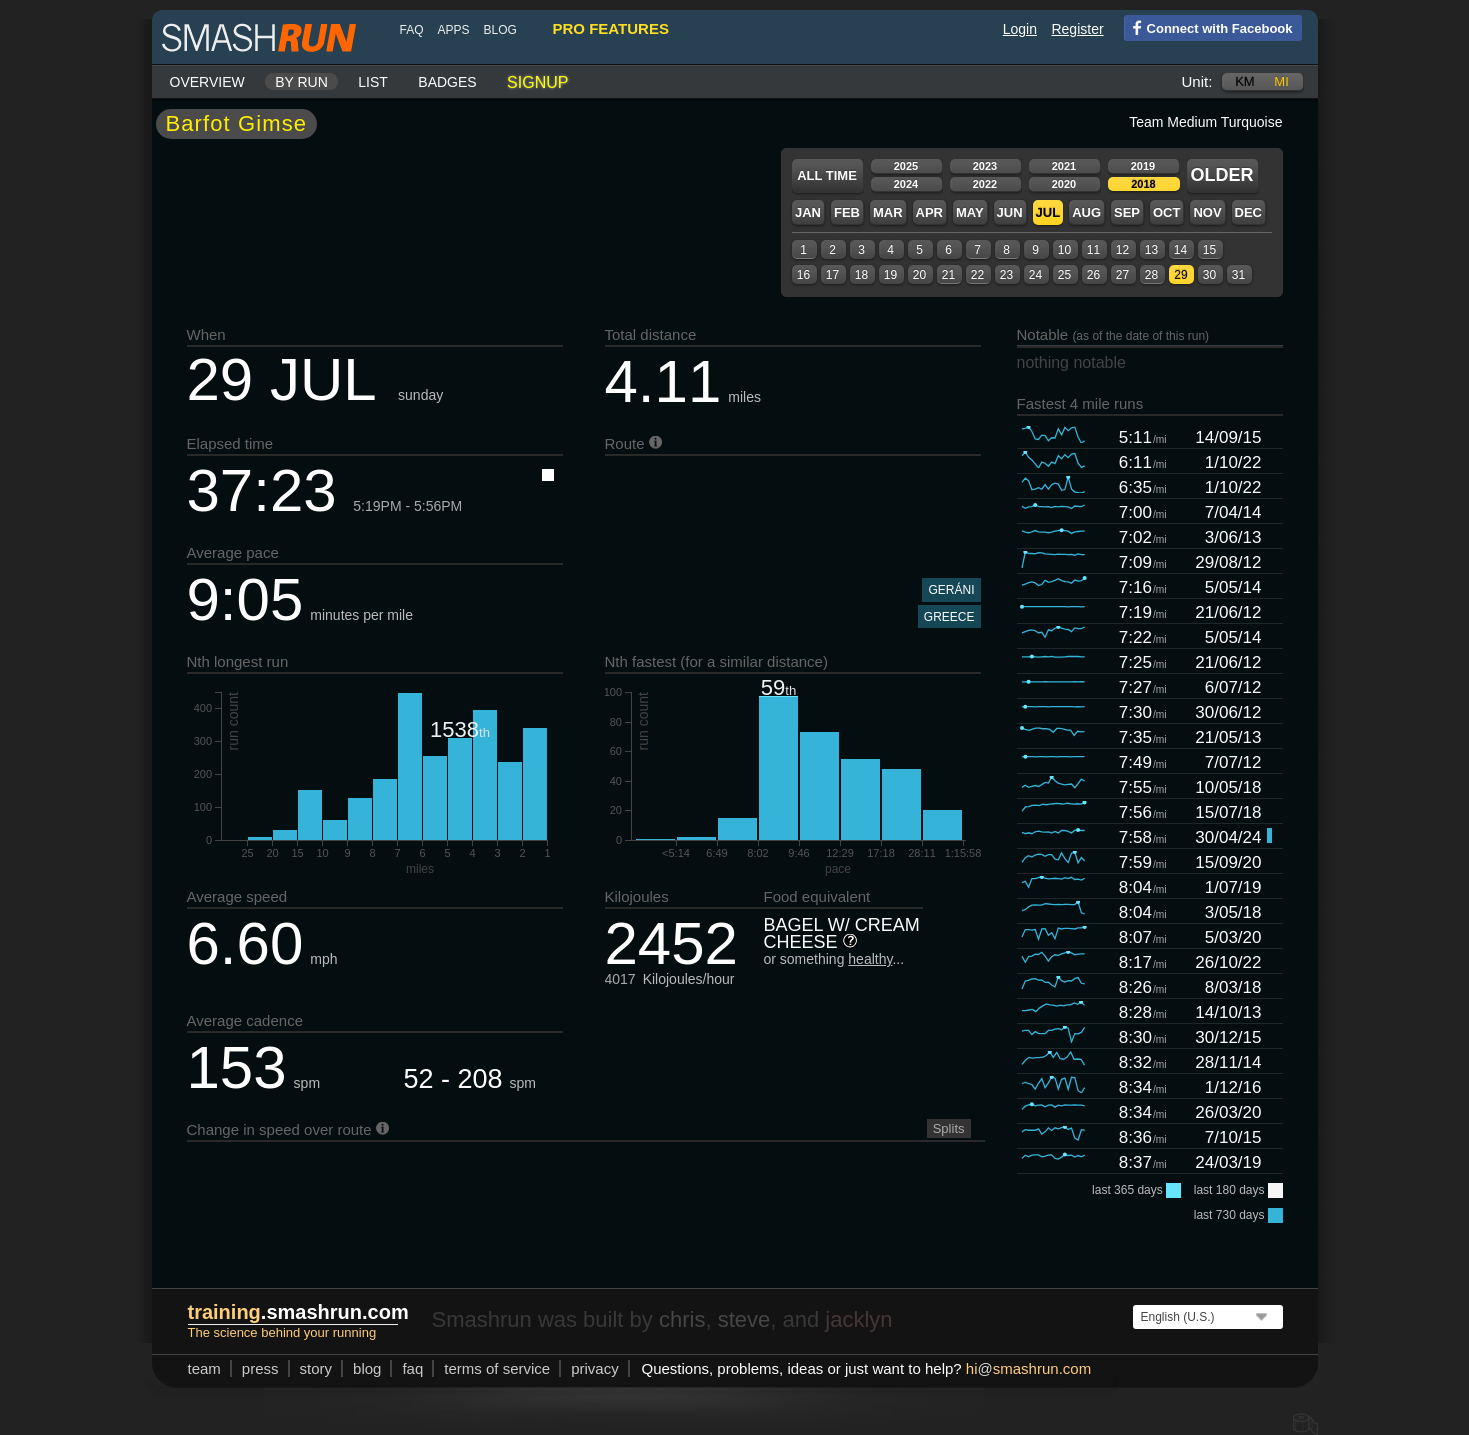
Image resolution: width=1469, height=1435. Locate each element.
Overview (207, 82)
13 (1151, 250)
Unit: (1197, 81)
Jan (808, 212)
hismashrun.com (1028, 1368)
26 (1093, 275)
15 (1209, 250)
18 (861, 275)
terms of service (497, 1368)
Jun (1010, 212)
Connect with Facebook (1208, 27)
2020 (1064, 184)
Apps (454, 30)
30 (1209, 275)
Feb (847, 212)
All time (827, 175)
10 (1064, 250)
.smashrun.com (298, 1312)
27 (1122, 275)
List (373, 82)
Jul (1048, 212)
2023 (985, 166)
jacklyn (858, 1319)
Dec (1248, 212)
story (316, 1368)
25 (1064, 275)
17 (832, 275)
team (204, 1368)
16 (803, 275)
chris (682, 1319)
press (260, 1368)
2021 (1064, 166)
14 (1180, 250)
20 (919, 275)
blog (500, 30)
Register (1077, 29)
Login (1020, 29)
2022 (985, 184)
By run (301, 82)
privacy (595, 1368)
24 (1035, 275)
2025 (906, 166)
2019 (1143, 166)
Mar (888, 212)
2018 (1143, 184)
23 (1006, 275)
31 (1238, 275)
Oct (1166, 212)
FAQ (412, 30)
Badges (447, 82)
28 (1151, 275)
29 (1180, 275)
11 (1093, 250)
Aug (1086, 212)
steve (744, 1319)
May (970, 212)
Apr (929, 212)
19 (890, 275)
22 (977, 275)
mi (1281, 81)
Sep (1127, 212)
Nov (1207, 212)
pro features (611, 28)
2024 (906, 184)
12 (1122, 250)
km (1245, 81)
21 (948, 275)
